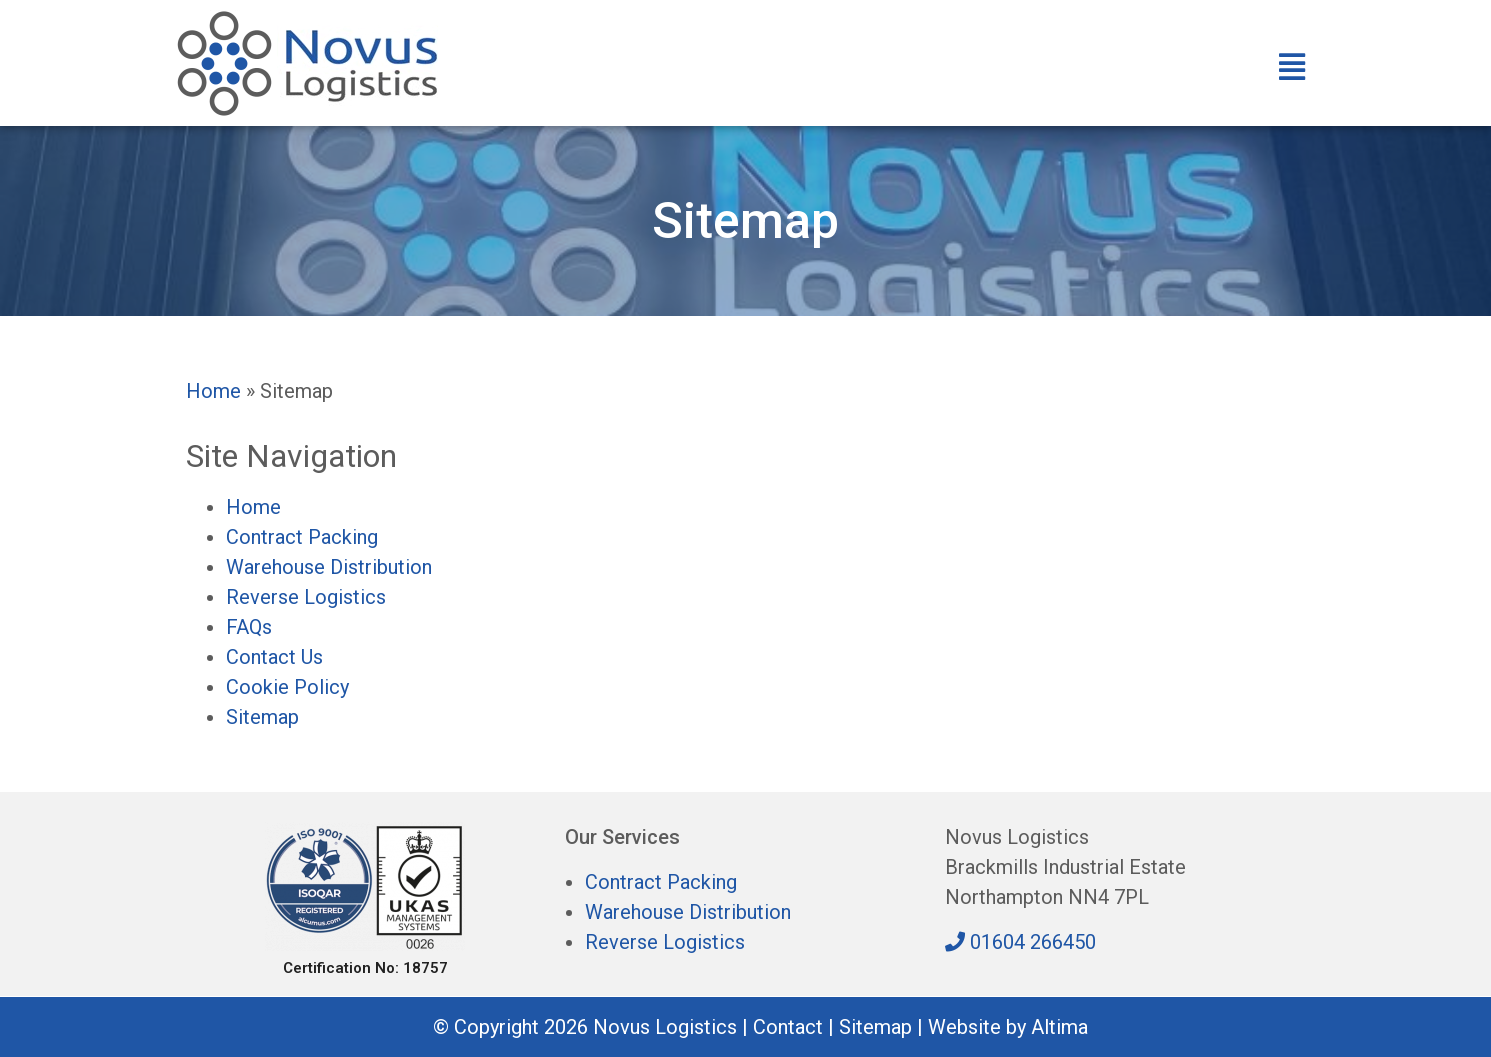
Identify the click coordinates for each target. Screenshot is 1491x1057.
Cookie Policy (287, 687)
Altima (1059, 1027)
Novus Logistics (665, 1027)
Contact (788, 1027)
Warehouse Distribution (329, 567)
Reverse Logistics (306, 597)
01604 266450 (1020, 942)
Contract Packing (302, 537)
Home (213, 391)
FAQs (249, 627)
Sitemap (262, 717)
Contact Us (274, 657)
